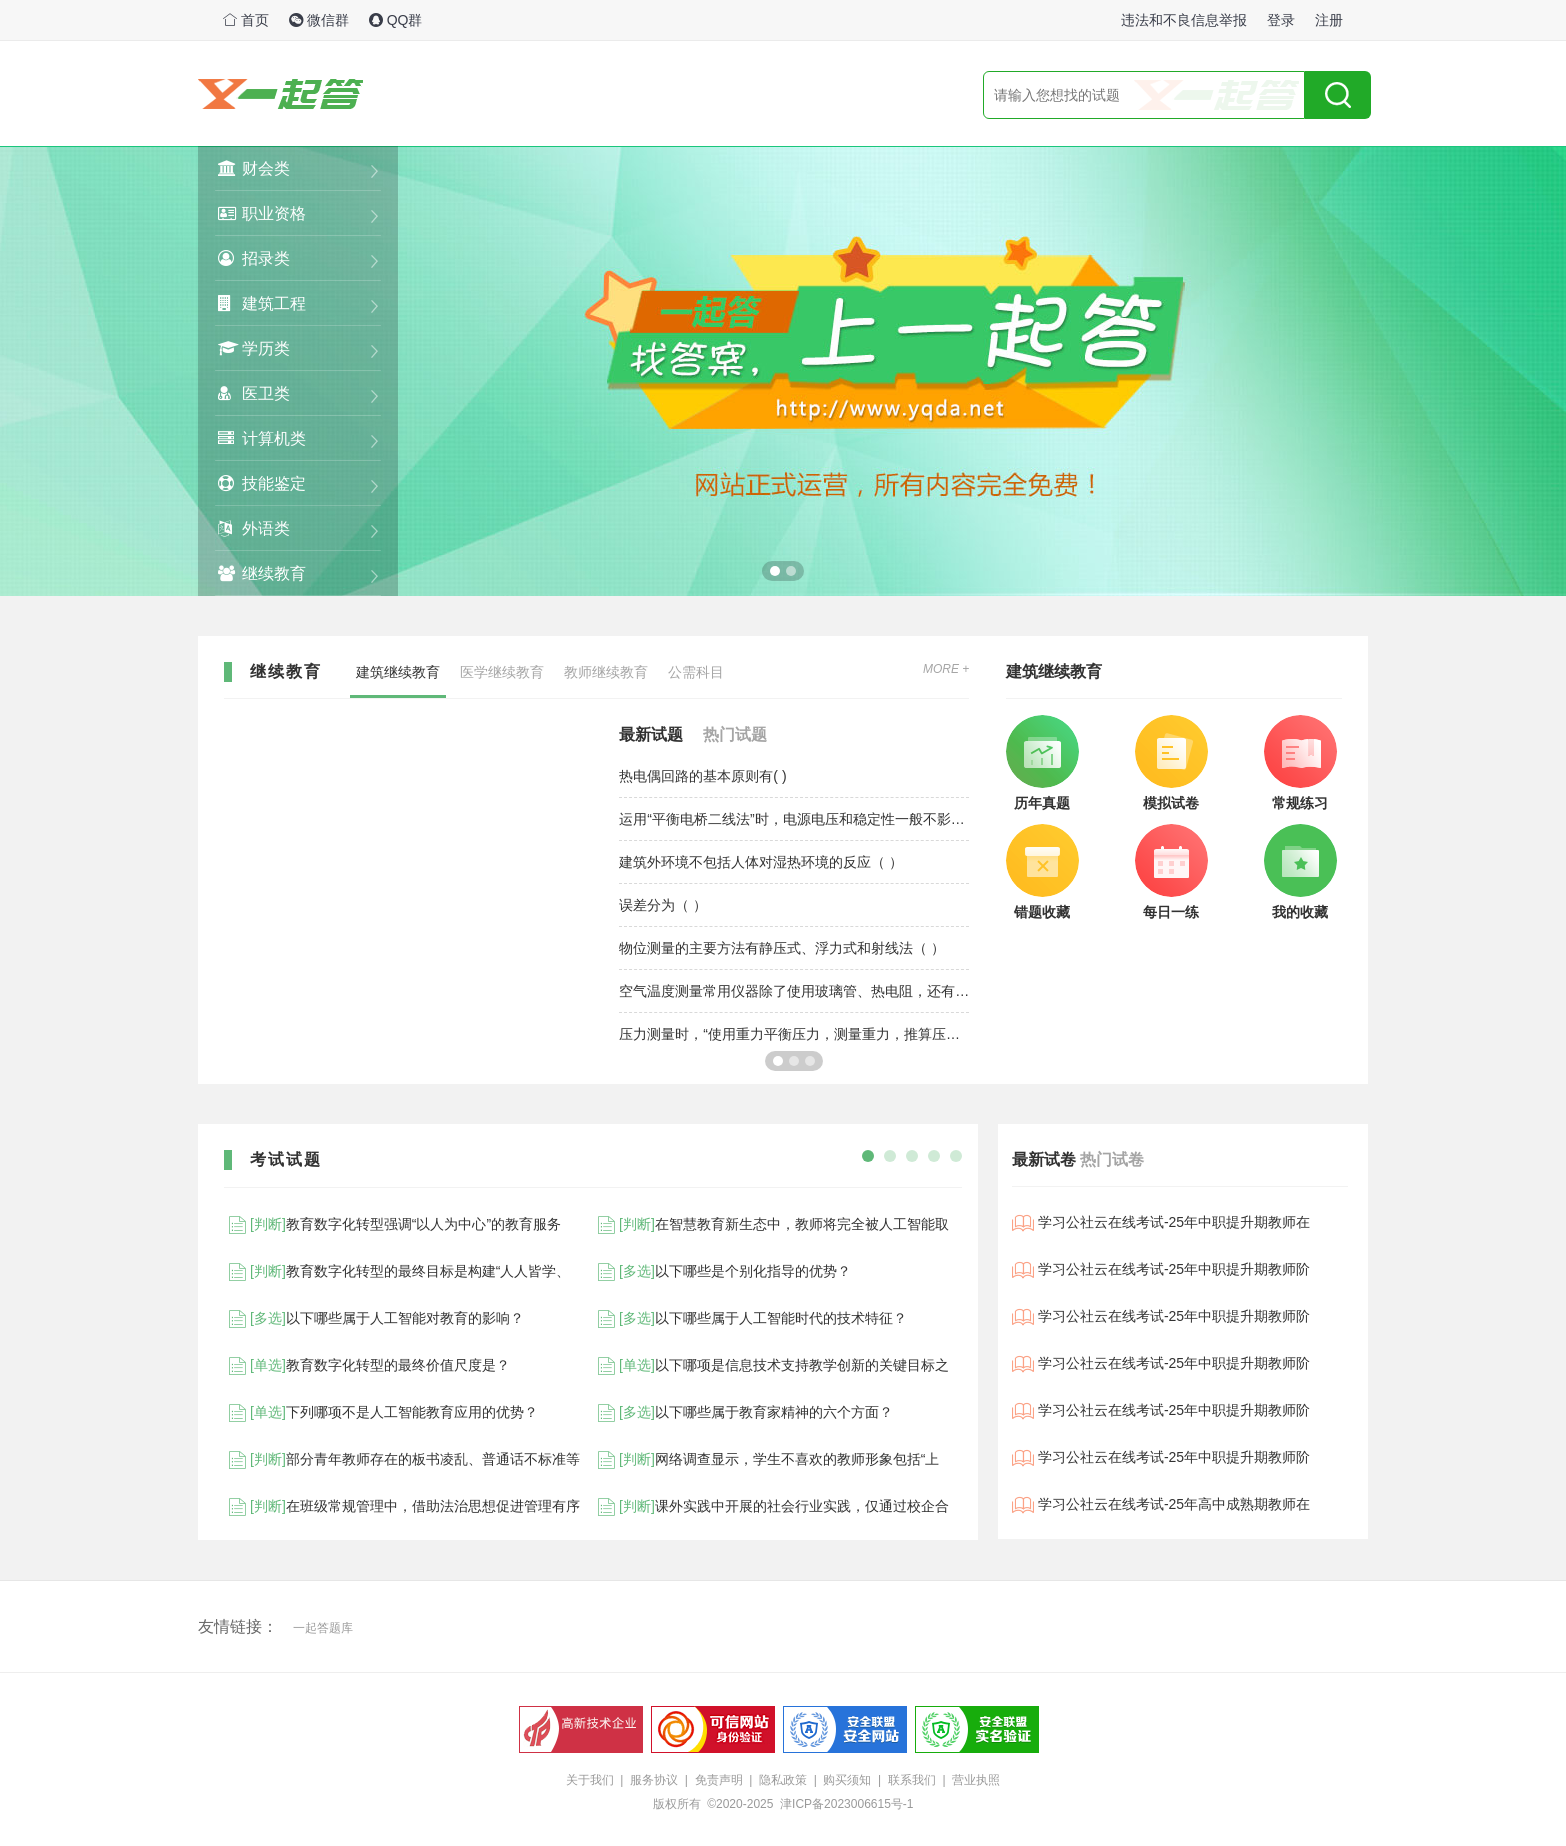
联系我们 (912, 1780)
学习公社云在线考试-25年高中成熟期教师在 (1161, 1505)
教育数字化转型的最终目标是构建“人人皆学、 (397, 1272)
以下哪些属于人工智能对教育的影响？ (374, 1319)
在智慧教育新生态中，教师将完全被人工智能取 (771, 1225)
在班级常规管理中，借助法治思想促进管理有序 (402, 1507)
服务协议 (654, 1780)
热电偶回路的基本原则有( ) (702, 776)
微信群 (319, 20)
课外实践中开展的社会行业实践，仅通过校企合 (771, 1507)
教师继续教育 (606, 672)
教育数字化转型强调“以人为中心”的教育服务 (392, 1225)
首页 (246, 20)
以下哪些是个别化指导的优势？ (722, 1272)
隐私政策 (783, 1780)
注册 (1329, 20)
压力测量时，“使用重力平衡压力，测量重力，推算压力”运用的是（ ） (794, 1034)
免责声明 (719, 1780)
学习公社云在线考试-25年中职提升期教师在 (1161, 1223)
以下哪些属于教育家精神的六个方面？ (743, 1413)
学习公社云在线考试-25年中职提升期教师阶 (1161, 1270)
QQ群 (396, 20)
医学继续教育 (502, 672)
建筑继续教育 (398, 672)
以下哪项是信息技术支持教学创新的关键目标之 (771, 1366)
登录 (1281, 20)
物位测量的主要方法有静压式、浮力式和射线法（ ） (782, 948)
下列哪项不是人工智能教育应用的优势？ (381, 1413)
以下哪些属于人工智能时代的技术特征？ (750, 1319)
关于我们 (590, 1780)
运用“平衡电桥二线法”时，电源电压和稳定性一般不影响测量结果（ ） (794, 819)
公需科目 (696, 672)
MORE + (946, 669)
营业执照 (976, 1780)
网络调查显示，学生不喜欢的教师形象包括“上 (766, 1460)
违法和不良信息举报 (1184, 20)
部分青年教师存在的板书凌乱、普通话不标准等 (402, 1460)
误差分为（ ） (663, 905)
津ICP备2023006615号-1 (846, 1804)
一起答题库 (323, 1628)
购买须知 (847, 1780)
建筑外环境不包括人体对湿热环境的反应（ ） (761, 862)
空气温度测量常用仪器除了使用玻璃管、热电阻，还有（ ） (794, 991)
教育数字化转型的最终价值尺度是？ (367, 1366)
